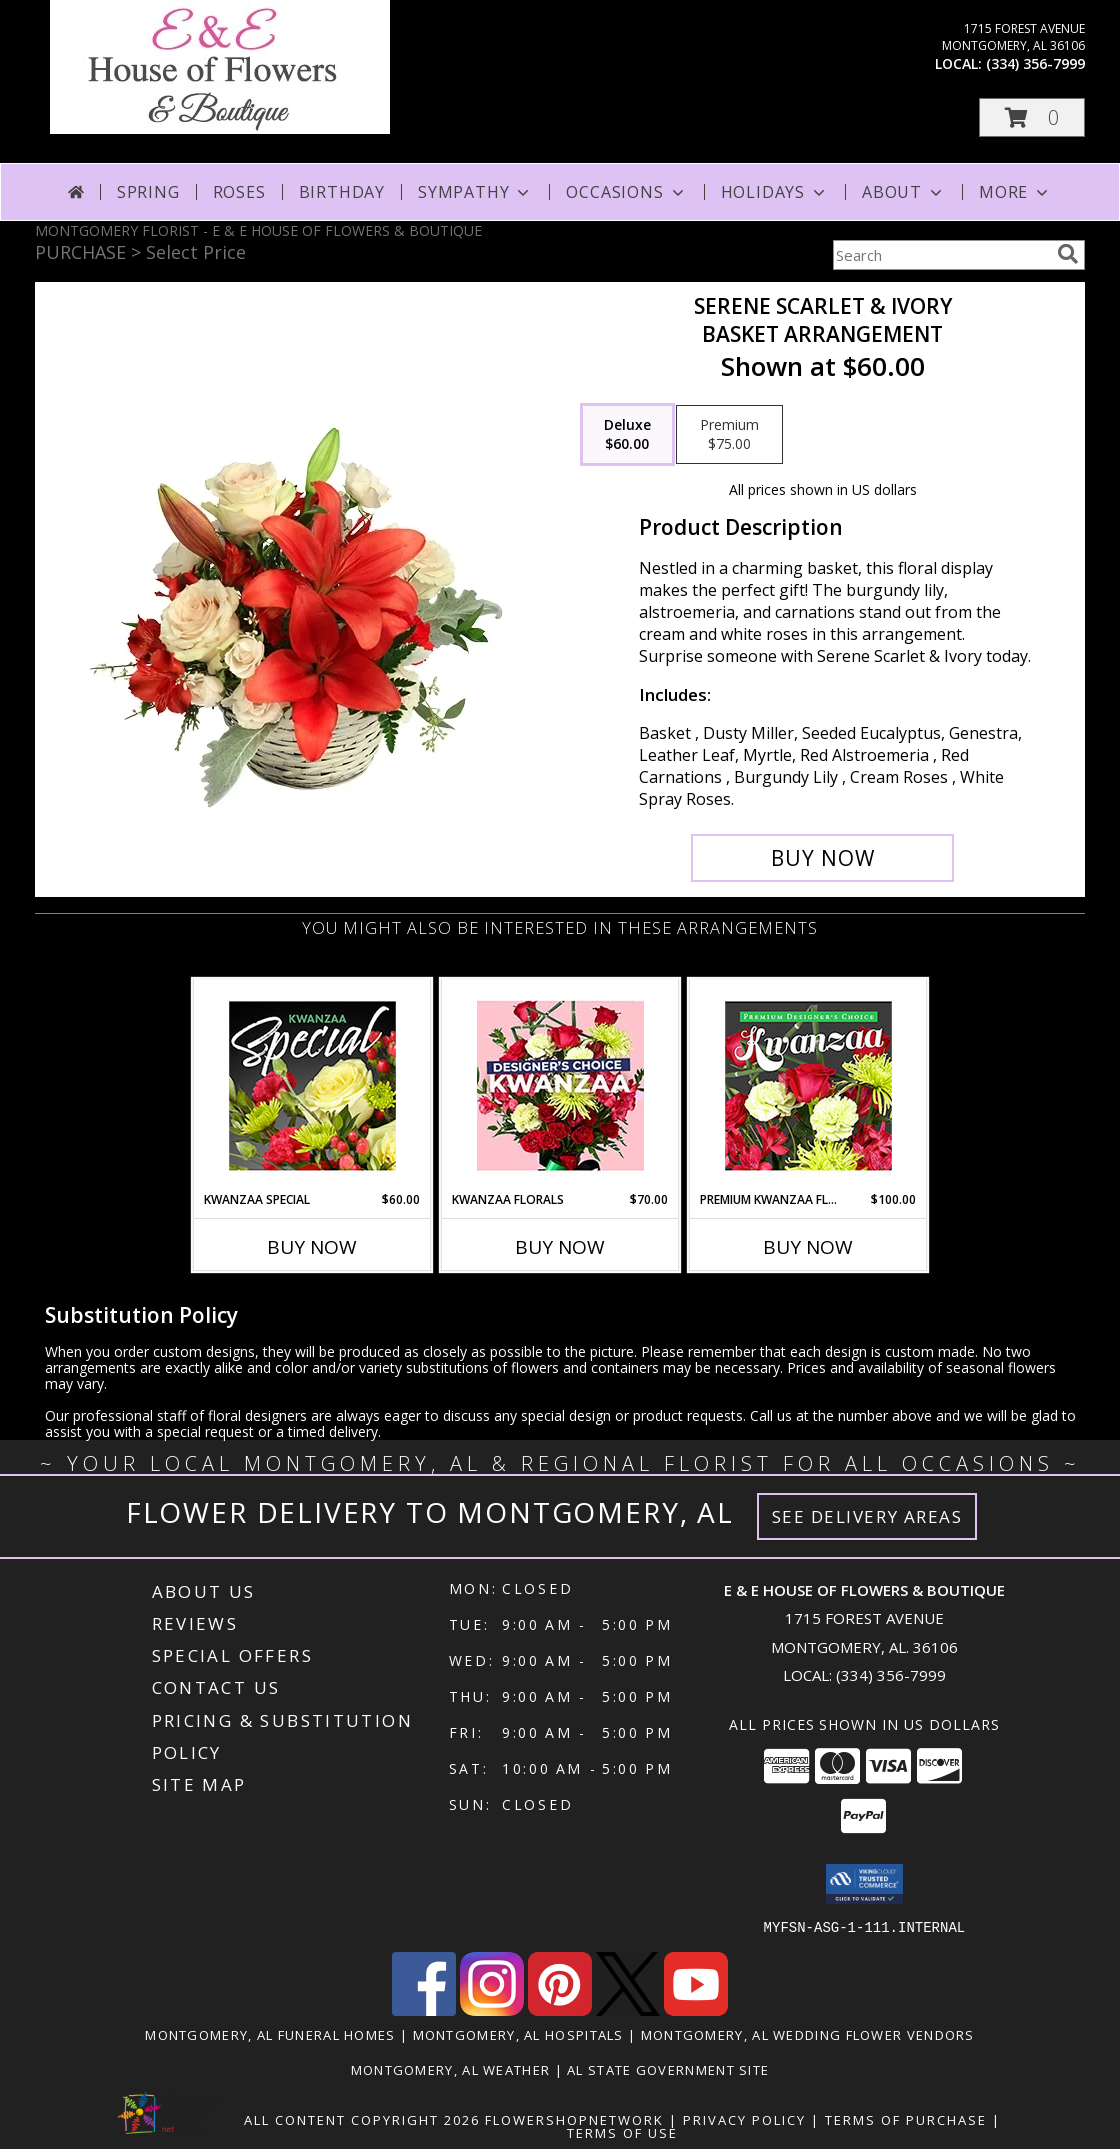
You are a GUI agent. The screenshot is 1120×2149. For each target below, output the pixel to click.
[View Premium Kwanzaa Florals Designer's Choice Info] (808, 1085)
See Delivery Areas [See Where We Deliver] (867, 1516)
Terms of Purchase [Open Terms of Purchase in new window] (906, 2119)
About (904, 192)
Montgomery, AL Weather (451, 2069)
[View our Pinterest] (560, 2009)
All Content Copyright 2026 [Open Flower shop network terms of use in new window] (362, 2119)
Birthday (342, 192)
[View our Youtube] (696, 2009)
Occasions (626, 192)
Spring (148, 192)
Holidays (775, 192)
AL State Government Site (668, 2069)
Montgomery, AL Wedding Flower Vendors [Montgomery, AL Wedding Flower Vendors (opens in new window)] (808, 2034)
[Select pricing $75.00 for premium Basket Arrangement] (729, 435)
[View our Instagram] (492, 2009)
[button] (1032, 117)
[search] (1068, 254)
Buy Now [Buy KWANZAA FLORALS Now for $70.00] (560, 1247)
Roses (239, 192)
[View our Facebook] (424, 2009)
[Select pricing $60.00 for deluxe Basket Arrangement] (627, 435)
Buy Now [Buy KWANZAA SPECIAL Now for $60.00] (312, 1247)
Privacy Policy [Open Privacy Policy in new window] (744, 2119)
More (1015, 192)
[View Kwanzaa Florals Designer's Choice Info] (560, 1085)
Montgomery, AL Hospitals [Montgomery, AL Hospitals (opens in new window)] (518, 2034)
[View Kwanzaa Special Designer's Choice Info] (312, 1085)
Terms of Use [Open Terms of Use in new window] (622, 2132)
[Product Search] (941, 255)
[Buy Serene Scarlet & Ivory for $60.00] (822, 858)
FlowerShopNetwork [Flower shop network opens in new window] (574, 2119)
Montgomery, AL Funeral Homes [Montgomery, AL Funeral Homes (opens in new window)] (270, 2034)
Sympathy (475, 192)
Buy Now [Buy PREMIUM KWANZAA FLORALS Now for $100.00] (808, 1247)
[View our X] (628, 2009)
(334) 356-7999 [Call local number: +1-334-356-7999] (1035, 63)
